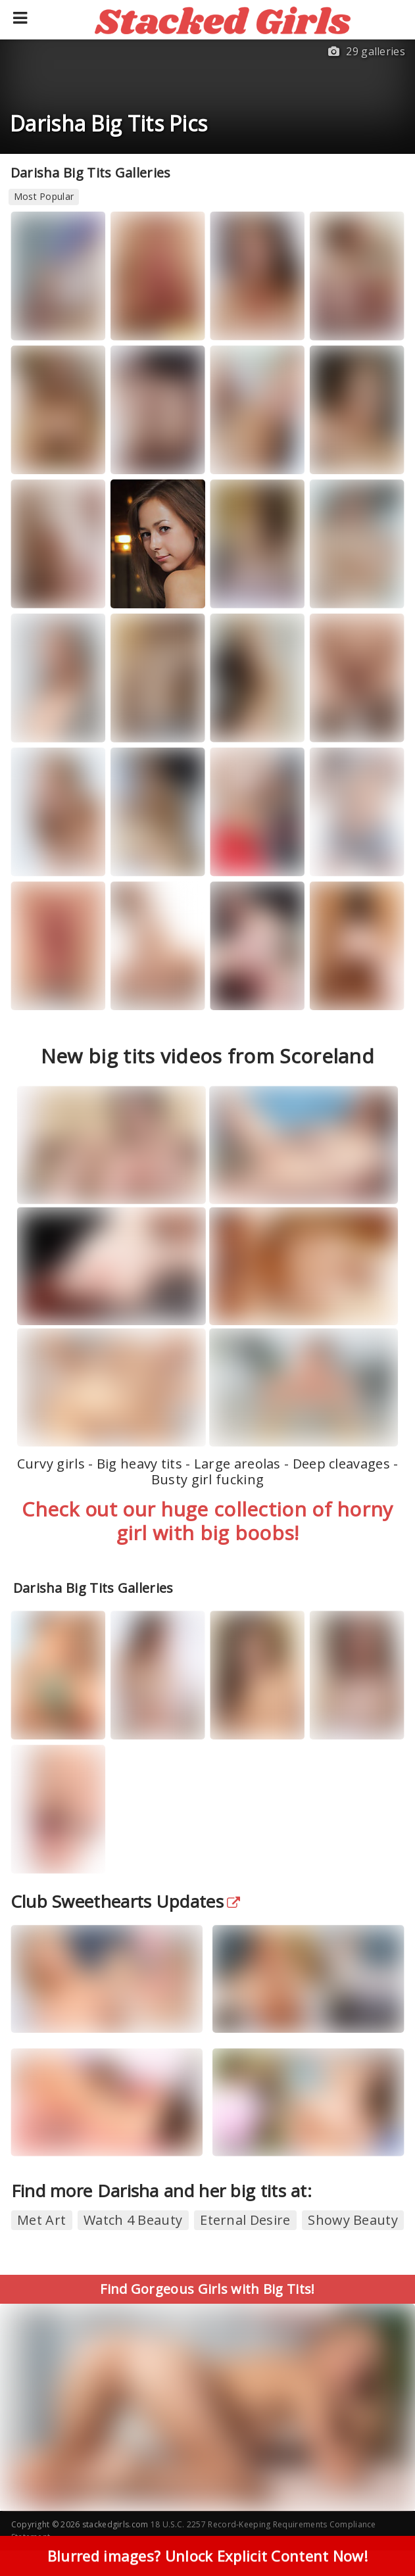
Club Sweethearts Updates (126, 1901)
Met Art (41, 2220)
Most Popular (44, 196)
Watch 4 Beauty (133, 2220)
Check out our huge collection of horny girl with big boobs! (207, 1520)
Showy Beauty (353, 2220)
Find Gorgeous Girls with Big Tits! (207, 2289)
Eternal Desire (245, 2220)
